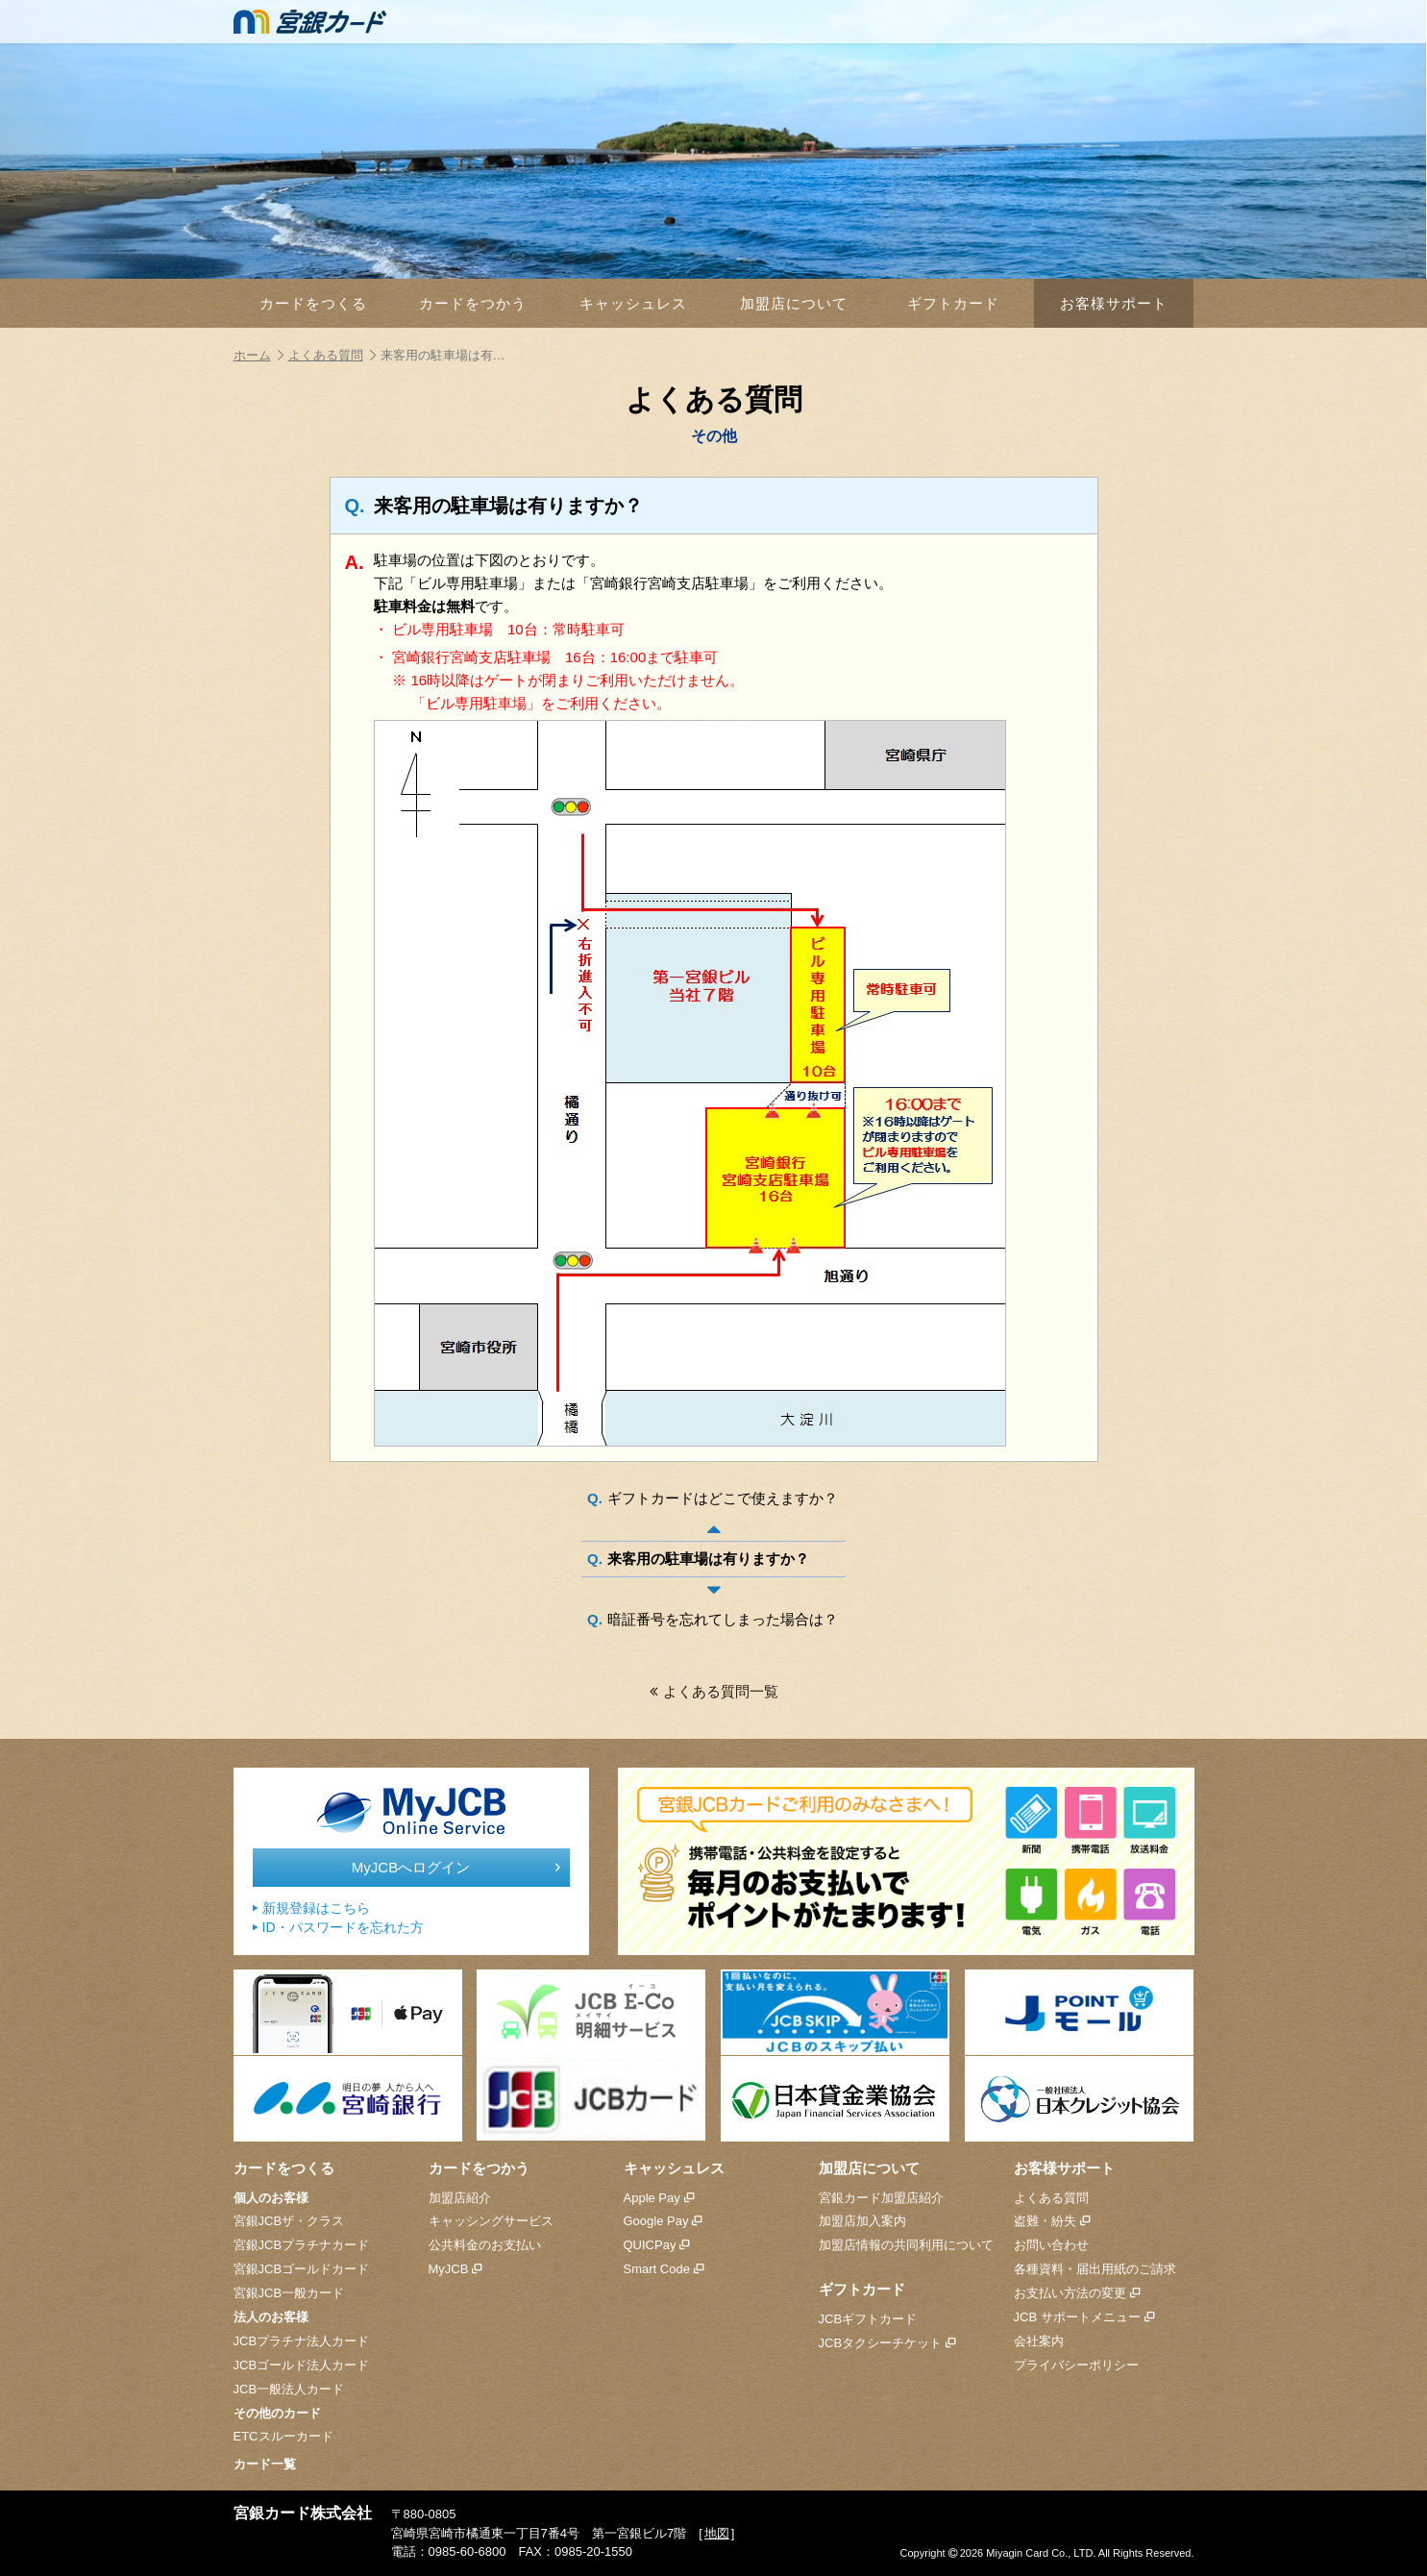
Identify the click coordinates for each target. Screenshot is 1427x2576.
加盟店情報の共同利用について (906, 2245)
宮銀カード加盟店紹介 (881, 2198)
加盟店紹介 (460, 2198)
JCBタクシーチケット (887, 2343)
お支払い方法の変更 (1077, 2293)
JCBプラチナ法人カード (302, 2341)
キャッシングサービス (491, 2221)
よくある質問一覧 (714, 1691)
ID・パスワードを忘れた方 (338, 1927)
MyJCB (455, 2269)
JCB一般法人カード (289, 2389)
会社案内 (1039, 2341)
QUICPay (657, 2245)
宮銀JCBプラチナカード (302, 2245)
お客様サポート (1114, 303)
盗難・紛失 (1052, 2221)
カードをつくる (313, 303)
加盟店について (794, 303)
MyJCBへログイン (456, 1867)
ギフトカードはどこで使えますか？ (722, 1498)
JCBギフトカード (868, 2319)
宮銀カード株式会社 (303, 2513)
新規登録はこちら (311, 1908)
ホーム (258, 355)
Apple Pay (659, 2198)
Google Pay (663, 2221)
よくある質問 (332, 355)
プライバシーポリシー (1076, 2365)
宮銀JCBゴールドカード (302, 2269)
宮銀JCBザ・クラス (289, 2221)
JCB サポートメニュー (1084, 2317)
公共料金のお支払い (485, 2245)
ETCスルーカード (283, 2436)
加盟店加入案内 (862, 2221)
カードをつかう (473, 303)
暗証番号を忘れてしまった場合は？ (722, 1619)
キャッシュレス (633, 303)
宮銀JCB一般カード (289, 2293)
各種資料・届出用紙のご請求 (1095, 2269)
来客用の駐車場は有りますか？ (708, 1558)
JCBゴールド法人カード (302, 2365)
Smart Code (663, 2269)
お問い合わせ (1051, 2245)
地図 (716, 2533)
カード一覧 (265, 2464)
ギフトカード (953, 303)
